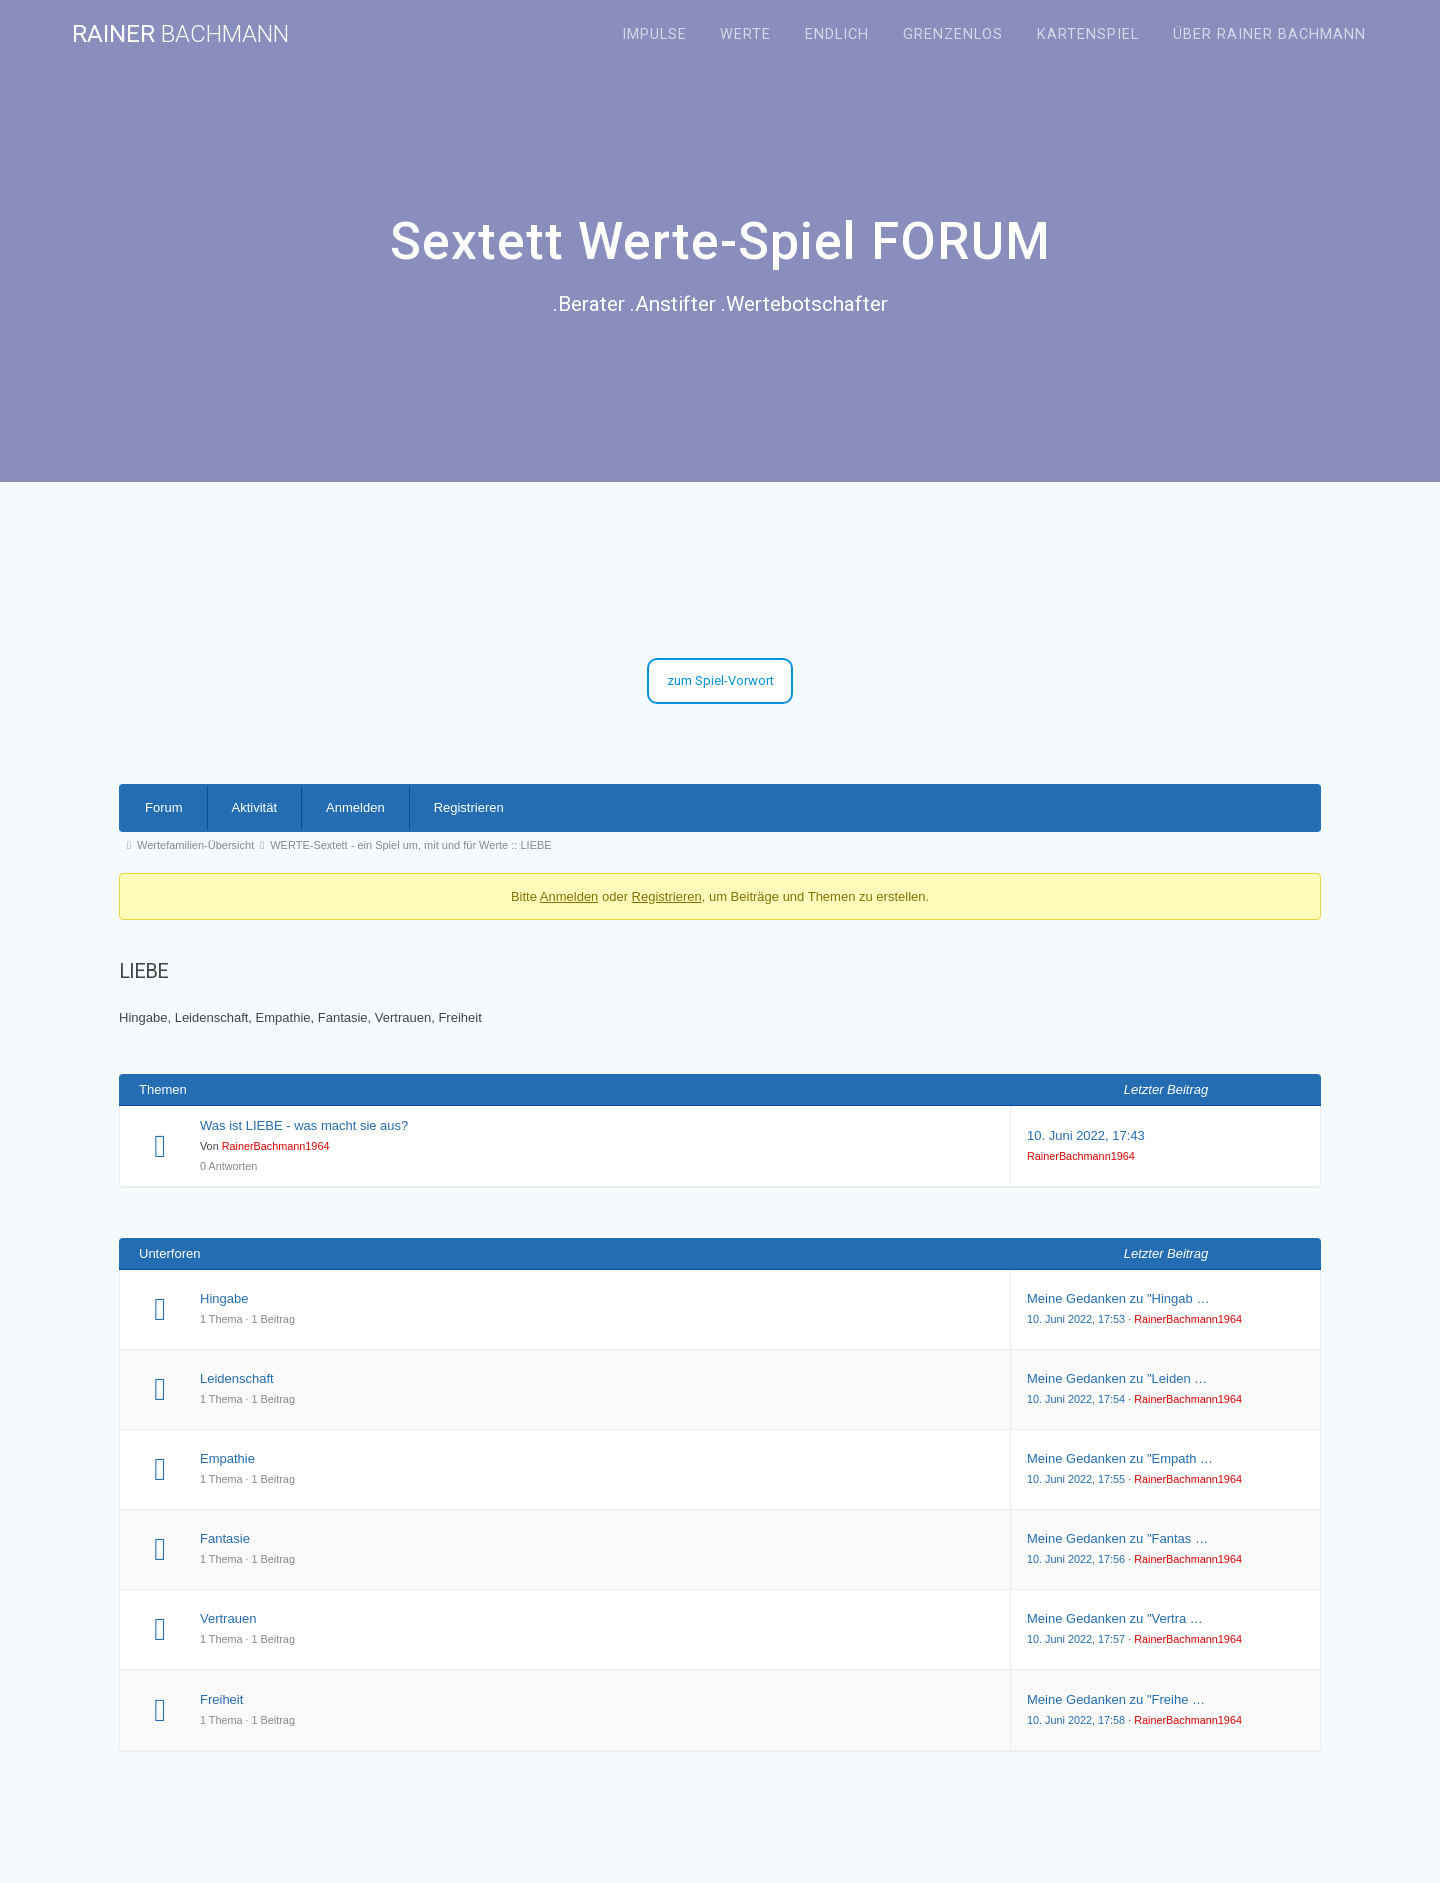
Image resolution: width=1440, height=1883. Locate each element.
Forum (164, 807)
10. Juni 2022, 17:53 (1076, 1319)
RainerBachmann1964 (276, 1146)
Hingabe (224, 1298)
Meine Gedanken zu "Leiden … (1117, 1378)
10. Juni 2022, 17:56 (1076, 1559)
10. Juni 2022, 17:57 (1076, 1639)
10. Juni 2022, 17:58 (1076, 1720)
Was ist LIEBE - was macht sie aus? (304, 1125)
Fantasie (225, 1538)
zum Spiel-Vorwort (720, 680)
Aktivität (255, 807)
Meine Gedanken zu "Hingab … (1118, 1298)
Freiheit (221, 1699)
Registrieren (469, 807)
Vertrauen (228, 1618)
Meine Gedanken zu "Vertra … (1115, 1618)
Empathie (227, 1458)
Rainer (180, 34)
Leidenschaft (237, 1378)
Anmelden (355, 807)
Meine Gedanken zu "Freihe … (1116, 1699)
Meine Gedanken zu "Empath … (1120, 1458)
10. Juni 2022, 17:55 (1076, 1479)
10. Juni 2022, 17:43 (1086, 1135)
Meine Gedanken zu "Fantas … (1117, 1538)
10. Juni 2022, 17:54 (1076, 1399)
